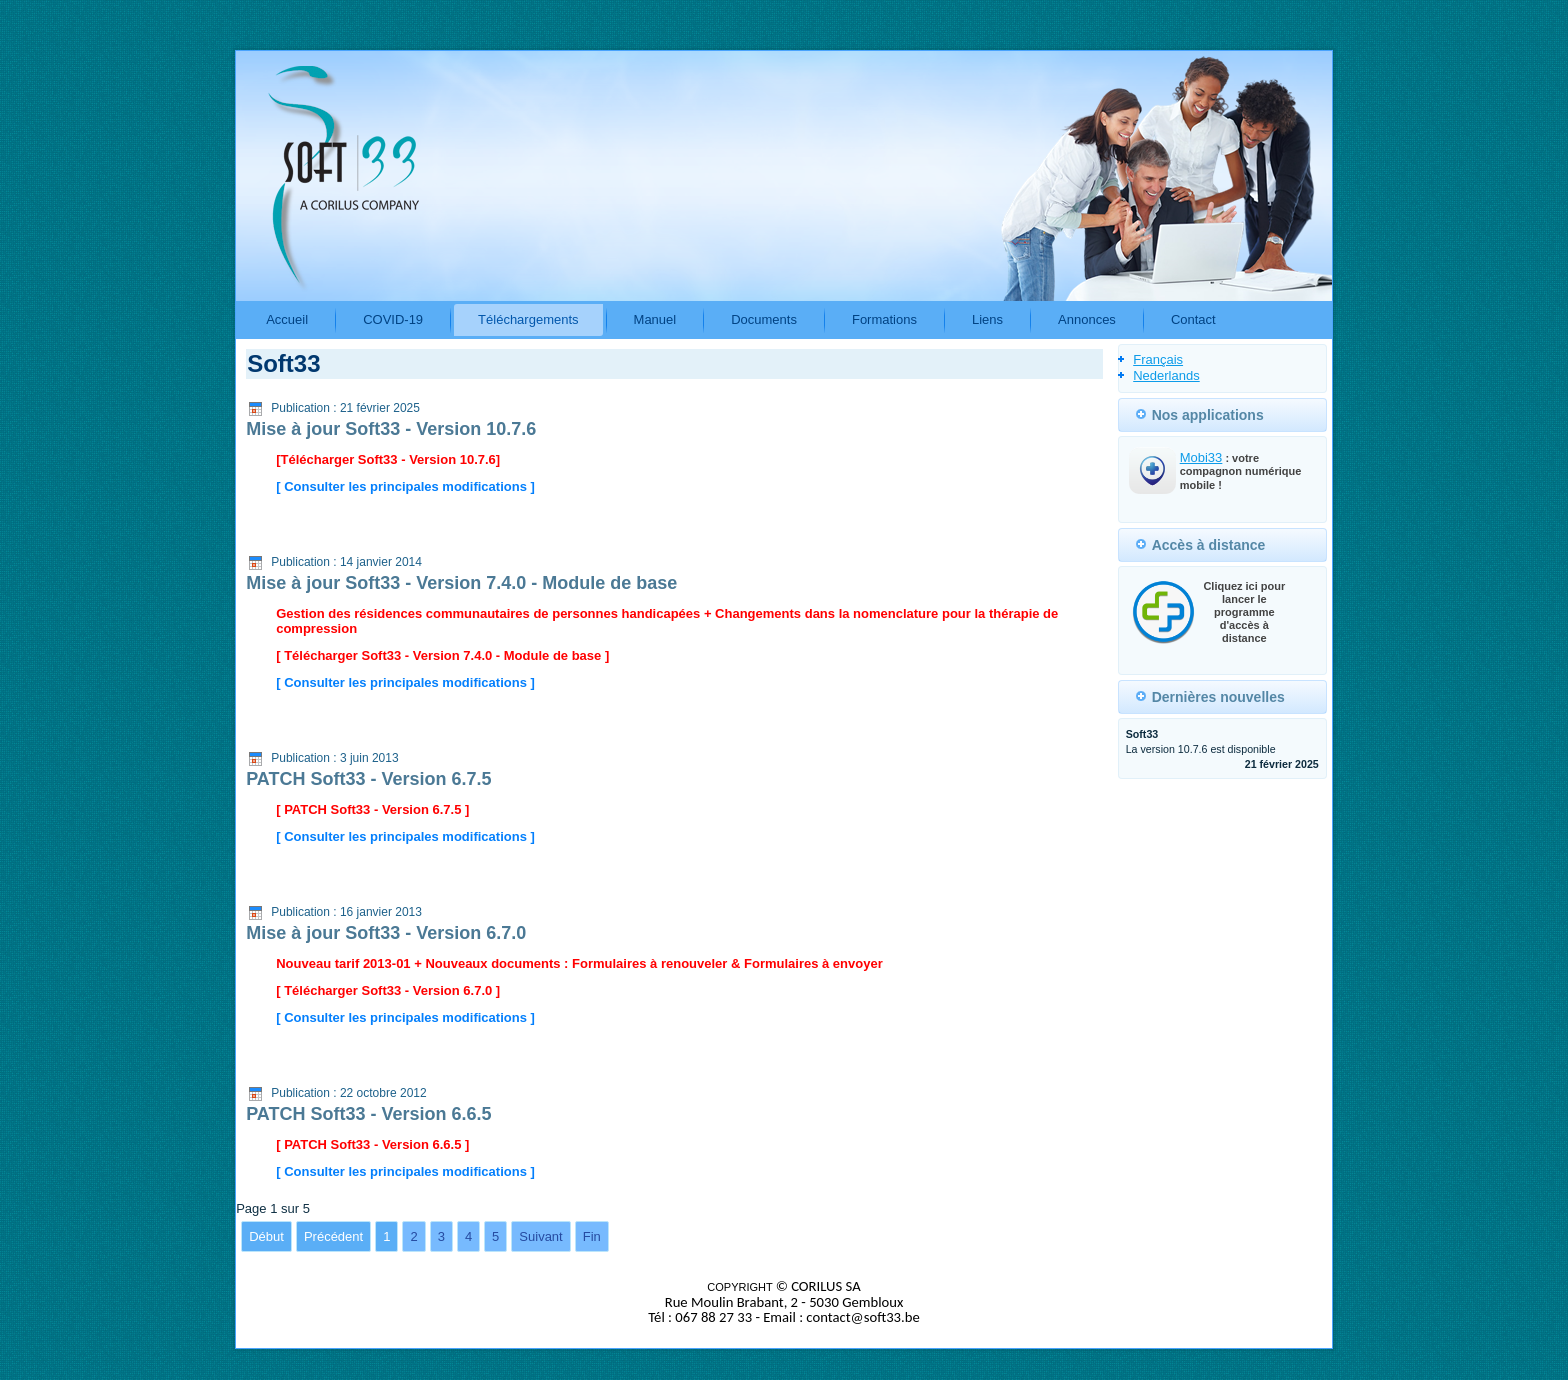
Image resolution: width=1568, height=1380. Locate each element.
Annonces (1087, 319)
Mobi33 (1201, 457)
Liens (987, 319)
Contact (1193, 319)
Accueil (287, 319)
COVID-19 (393, 319)
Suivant (540, 1236)
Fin (592, 1236)
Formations (884, 319)
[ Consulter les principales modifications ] (405, 486)
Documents (764, 319)
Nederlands (1166, 375)
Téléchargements (528, 319)
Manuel (655, 319)
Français (1158, 359)
